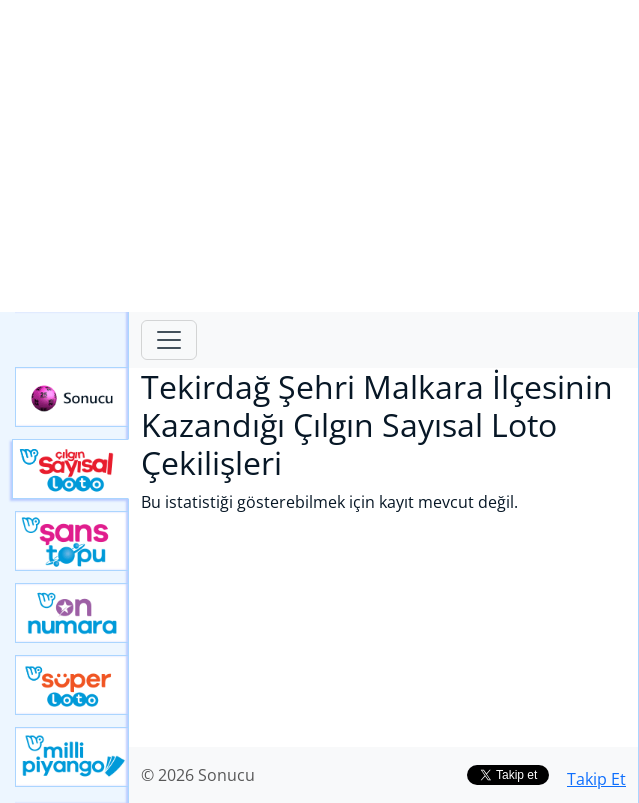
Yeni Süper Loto (72, 685)
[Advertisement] (319, 156)
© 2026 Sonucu (198, 775)
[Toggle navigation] (169, 340)
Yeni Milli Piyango (72, 757)
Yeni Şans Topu (72, 541)
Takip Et (596, 779)
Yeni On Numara (72, 613)
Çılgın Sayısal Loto (70, 469)
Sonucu (72, 397)
